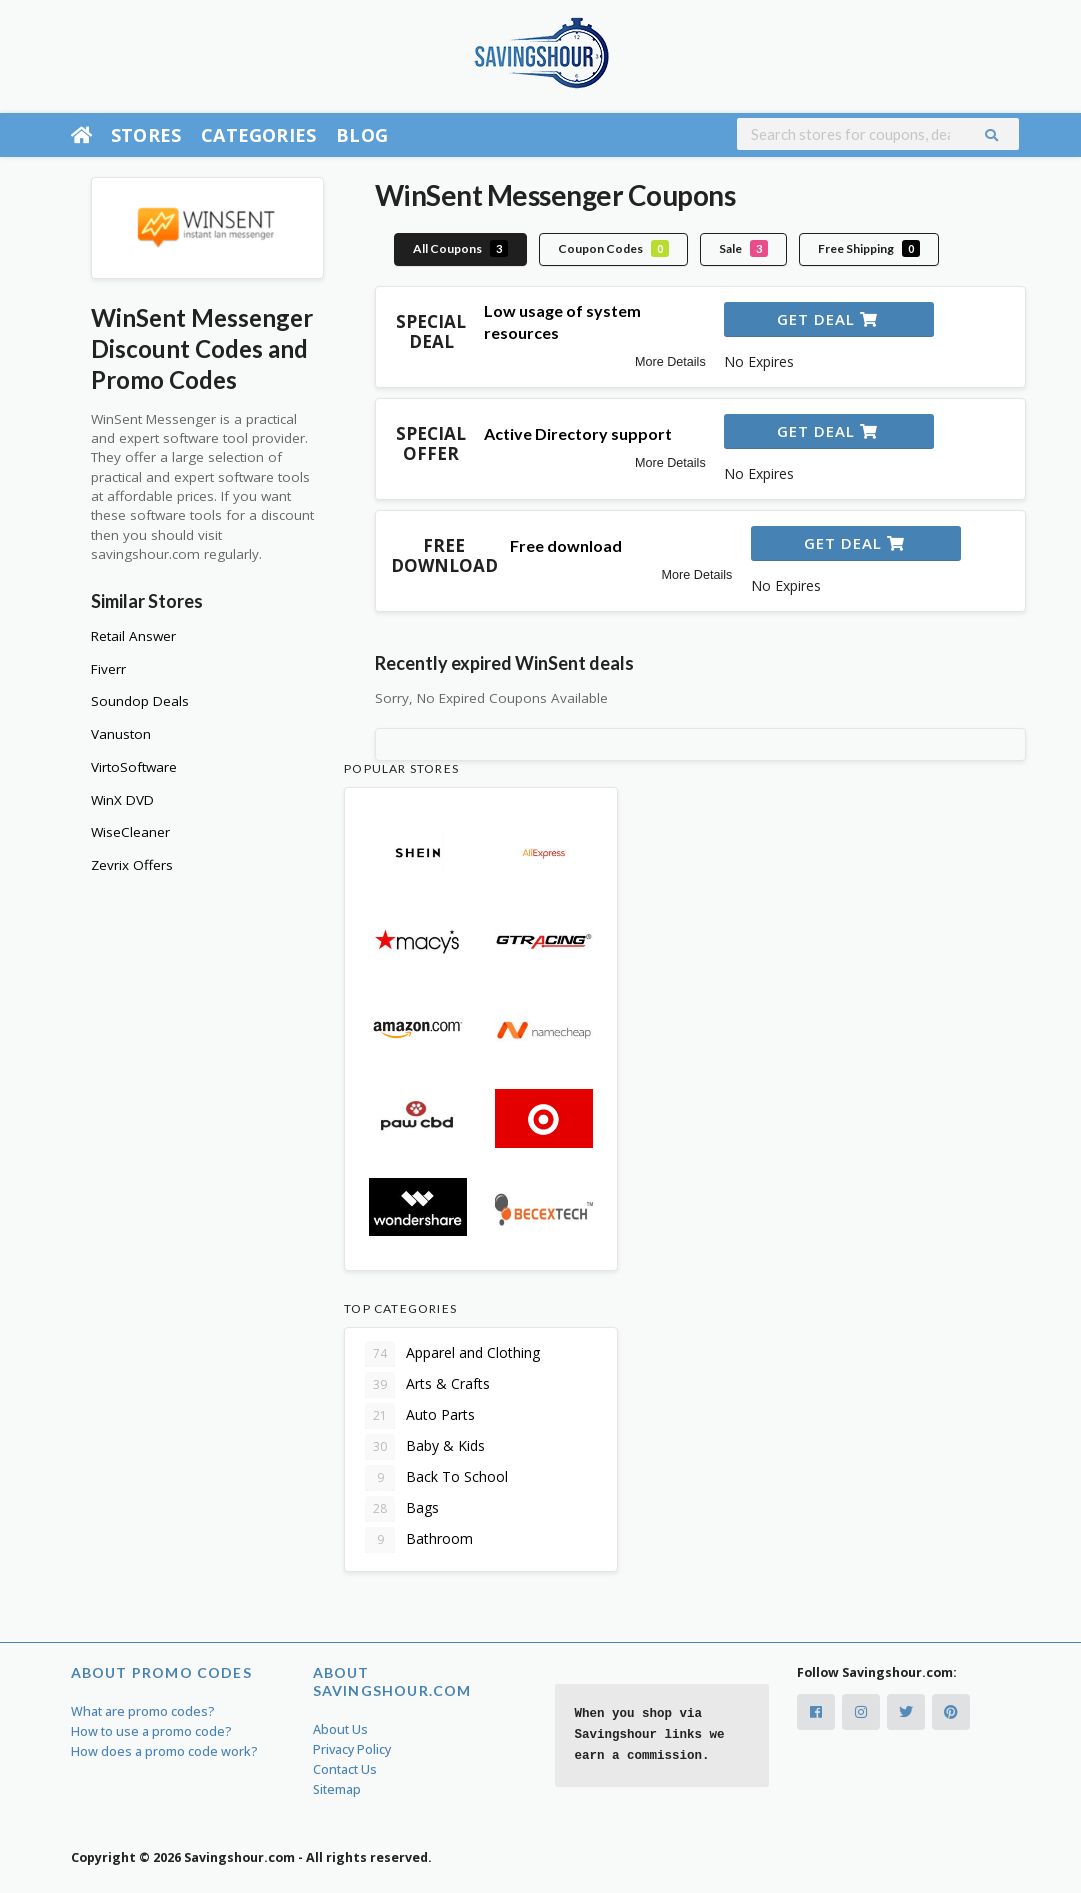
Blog (362, 135)
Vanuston (121, 734)
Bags (402, 1509)
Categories (258, 135)
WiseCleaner (130, 832)
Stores (146, 135)
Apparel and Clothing (452, 1354)
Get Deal (827, 319)
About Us (340, 1729)
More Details (670, 362)
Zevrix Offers (132, 865)
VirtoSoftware (134, 767)
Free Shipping (869, 248)
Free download (566, 545)
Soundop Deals (140, 701)
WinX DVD (122, 800)
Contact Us (345, 1769)
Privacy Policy (352, 1749)
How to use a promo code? (151, 1731)
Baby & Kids (425, 1447)
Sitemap (337, 1789)
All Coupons (460, 248)
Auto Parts (420, 1416)
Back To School (436, 1478)
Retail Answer (133, 636)
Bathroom (419, 1540)
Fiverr (108, 669)
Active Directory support (578, 433)
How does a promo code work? (164, 1751)
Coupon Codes (613, 248)
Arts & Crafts (427, 1385)
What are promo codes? (143, 1711)
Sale (743, 248)
